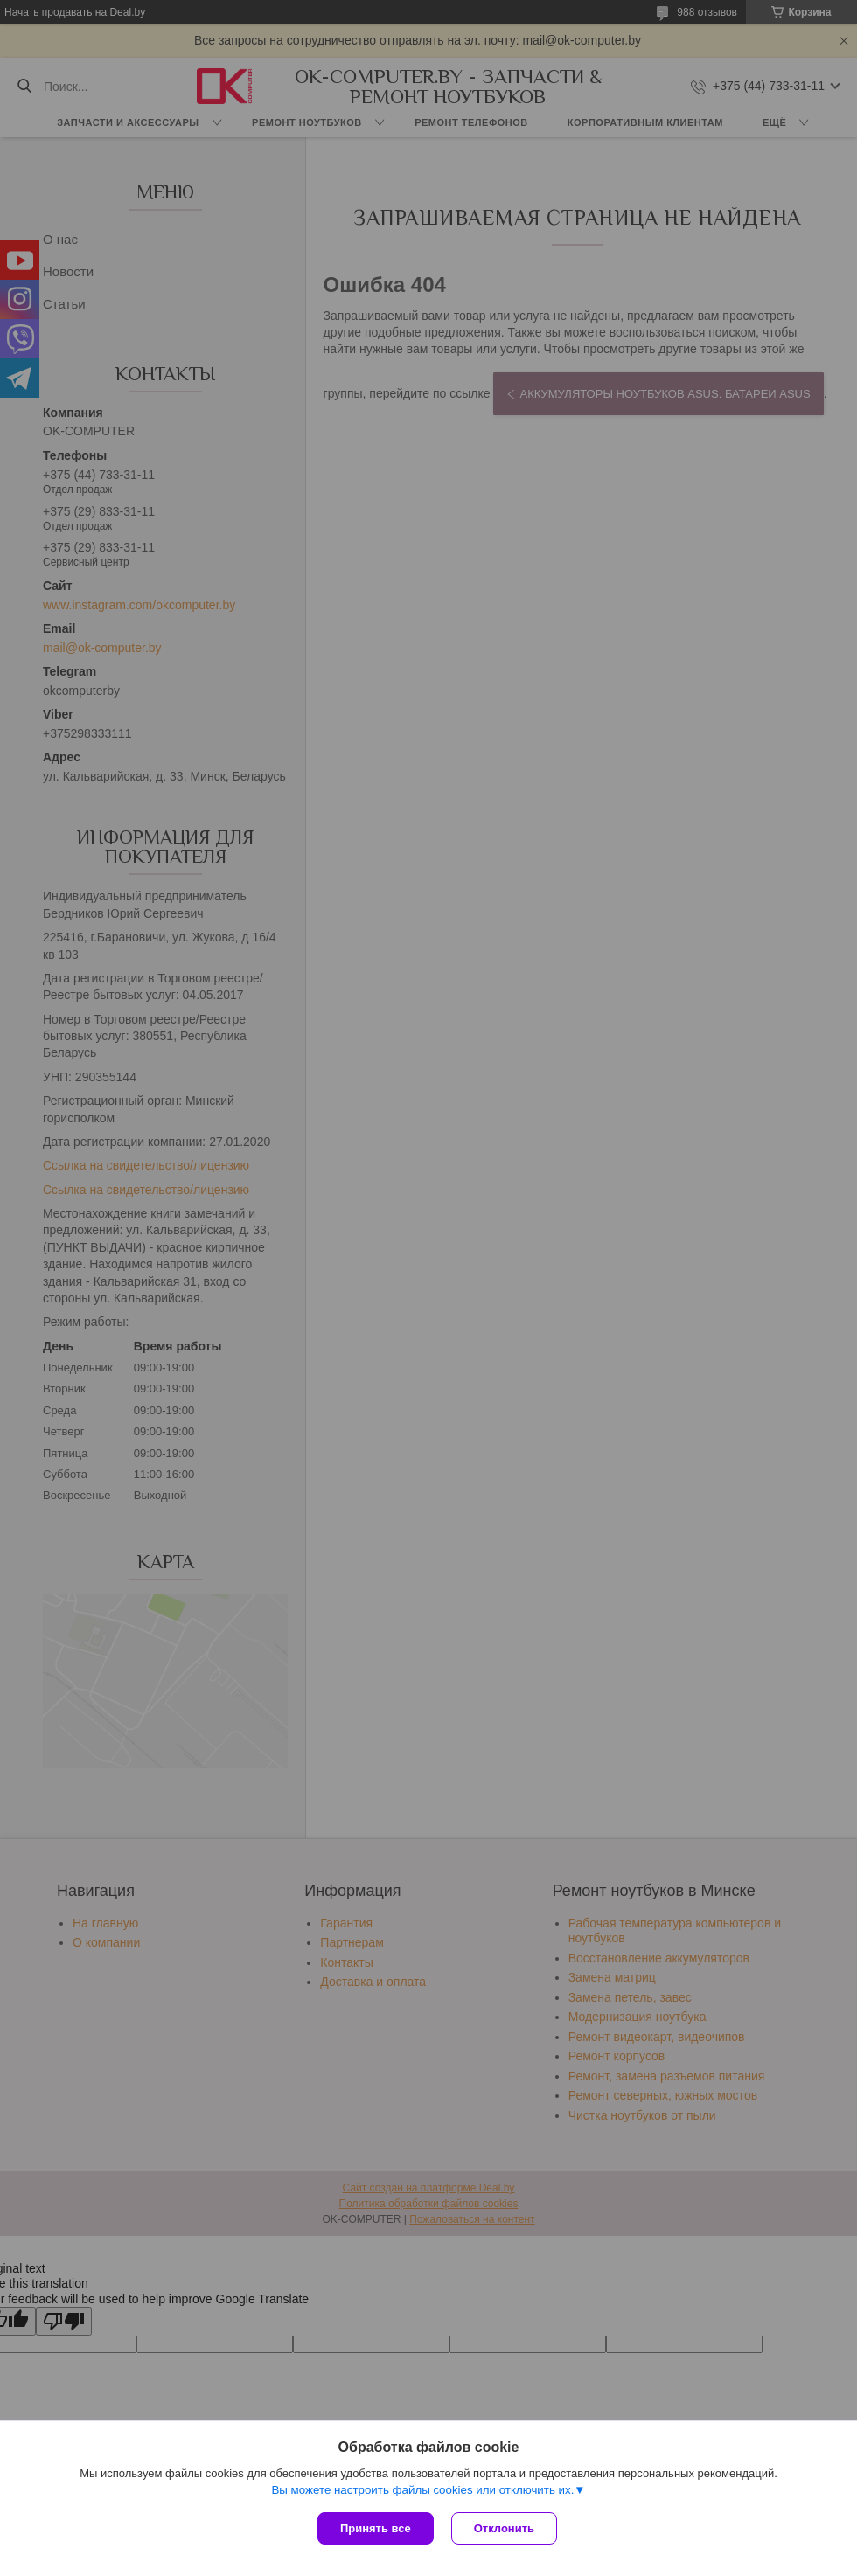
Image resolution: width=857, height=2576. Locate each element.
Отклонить (504, 2528)
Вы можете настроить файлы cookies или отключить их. (422, 2489)
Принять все (375, 2528)
